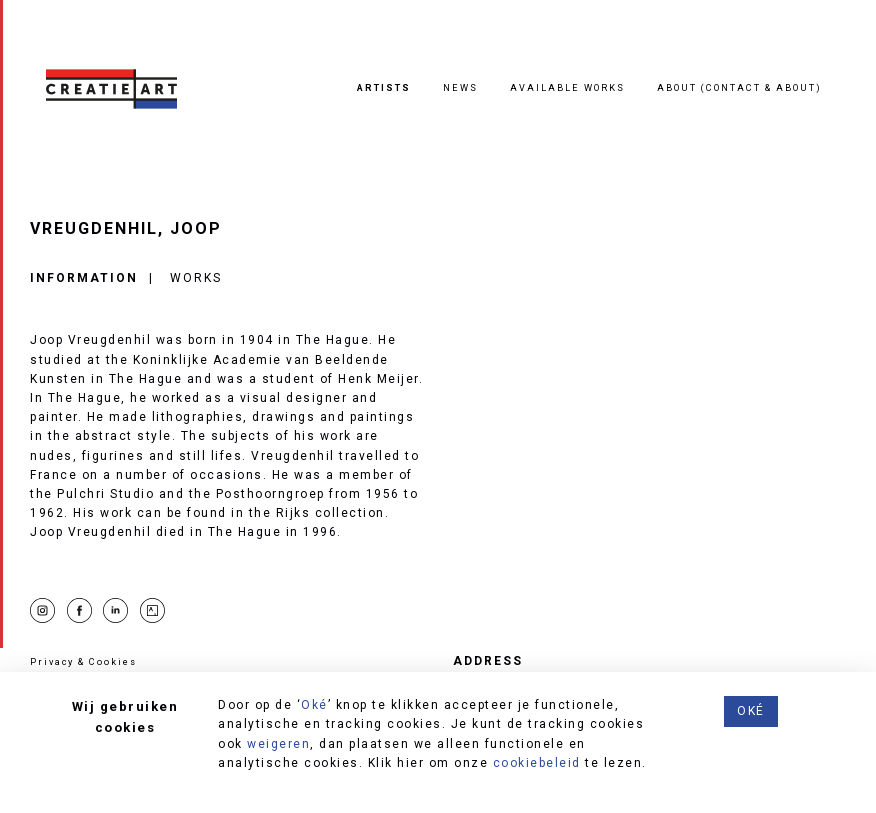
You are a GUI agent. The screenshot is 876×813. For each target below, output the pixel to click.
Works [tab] (196, 278)
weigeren (278, 744)
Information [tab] (84, 278)
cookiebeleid (537, 763)
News (460, 87)
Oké (314, 705)
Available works (567, 87)
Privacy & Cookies (83, 661)
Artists (384, 87)
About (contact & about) (739, 87)
